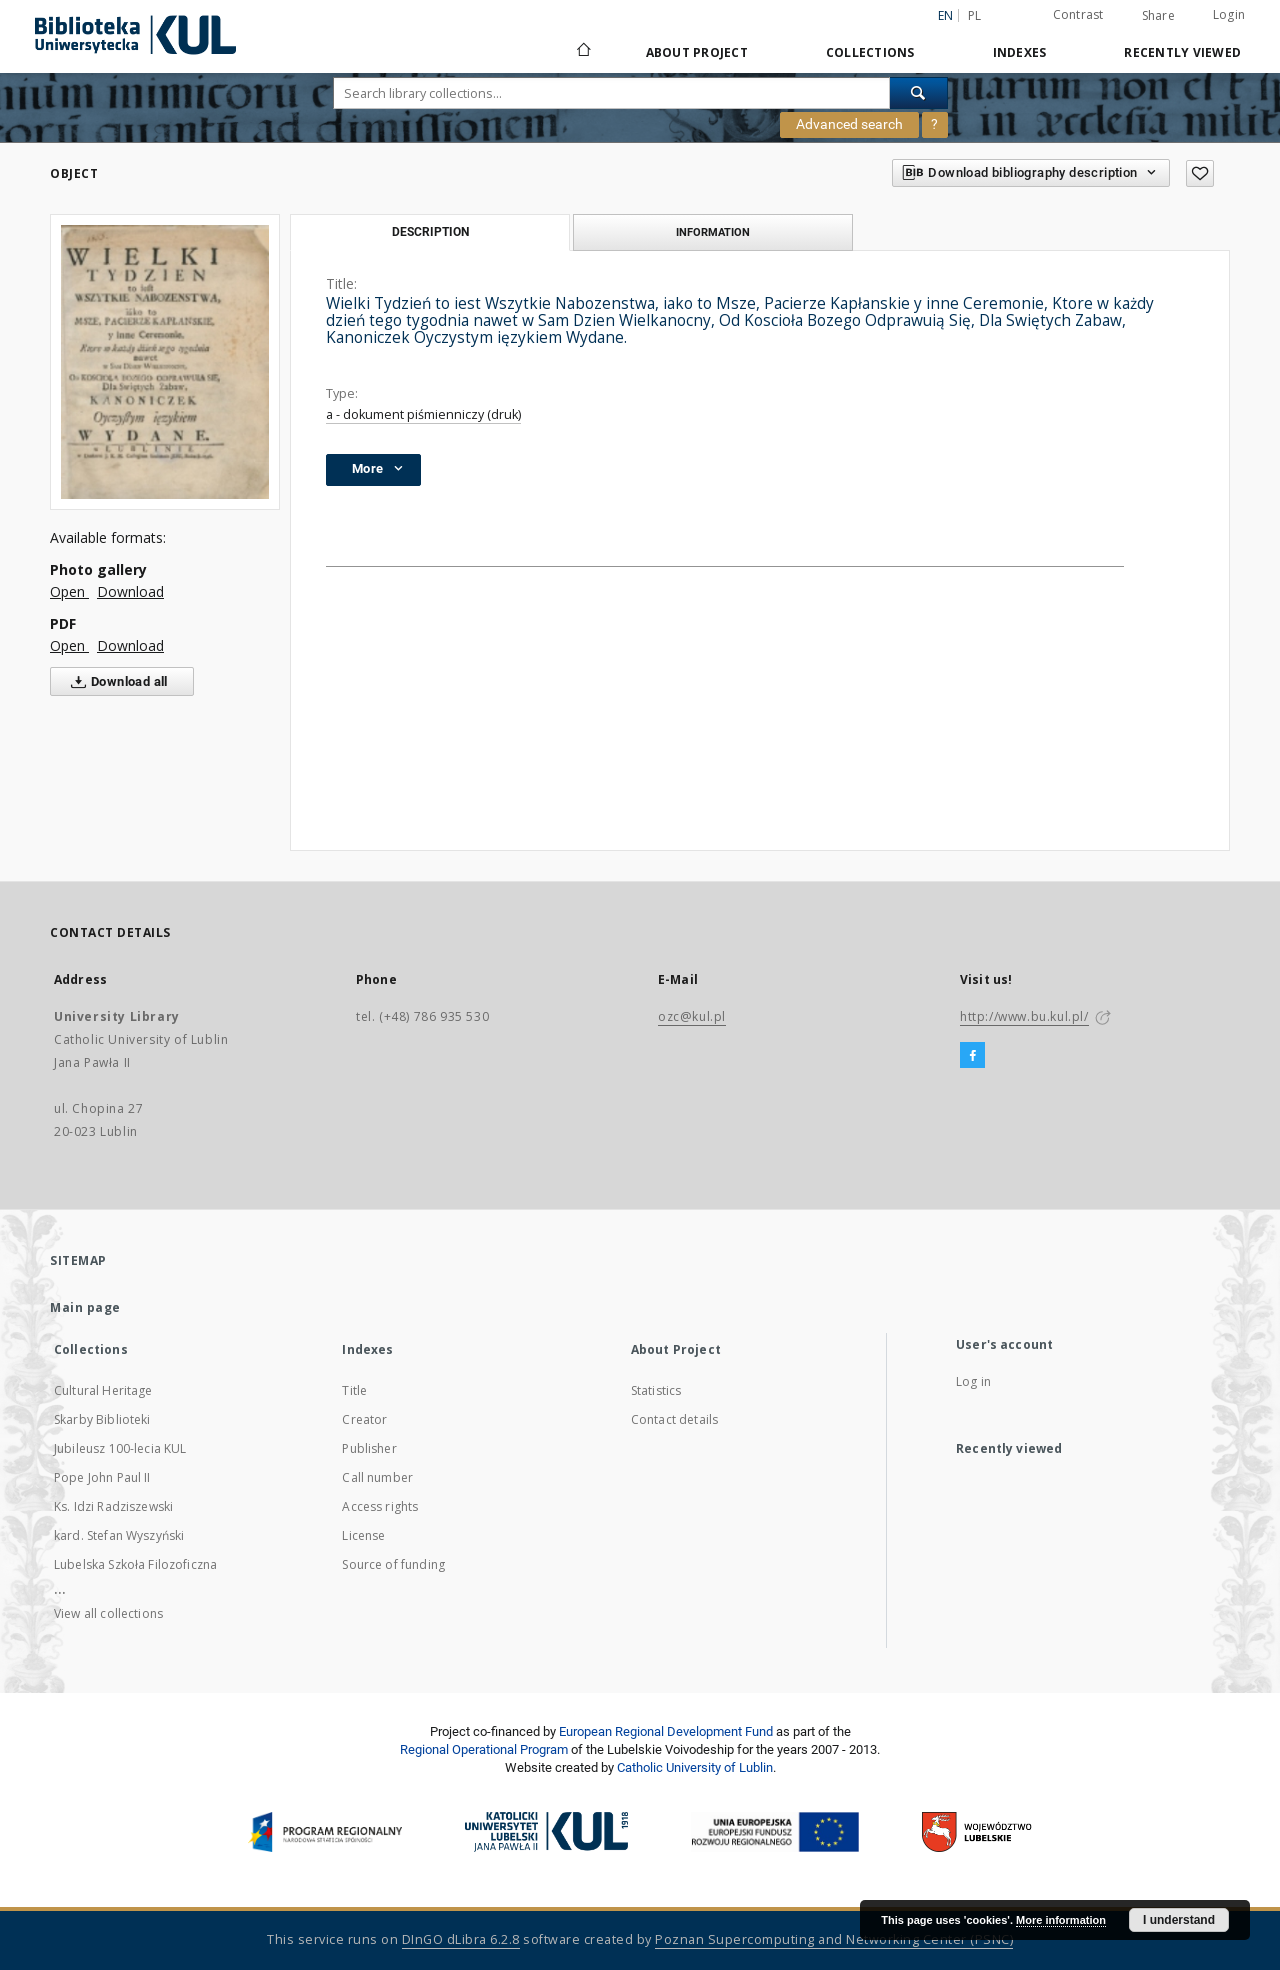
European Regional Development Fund (666, 1731)
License (363, 1535)
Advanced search (849, 124)
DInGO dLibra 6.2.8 (461, 1939)
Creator (364, 1419)
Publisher (369, 1448)
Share (1158, 16)
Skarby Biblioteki (102, 1419)
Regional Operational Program (484, 1749)
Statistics (656, 1390)
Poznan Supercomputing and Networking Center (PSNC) (834, 1939)
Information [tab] (713, 232)
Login (1229, 14)
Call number (377, 1477)
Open (69, 591)
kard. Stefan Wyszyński (119, 1535)
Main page (85, 1307)
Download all (115, 682)
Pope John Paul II (102, 1477)
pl (975, 15)
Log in (973, 1381)
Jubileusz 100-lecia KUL (120, 1448)
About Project (697, 52)
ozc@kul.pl (692, 1016)
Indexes (1020, 52)
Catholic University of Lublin (695, 1767)
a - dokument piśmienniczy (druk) (423, 414)
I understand (1179, 1920)
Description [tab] (430, 232)
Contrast (1078, 14)
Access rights (380, 1506)
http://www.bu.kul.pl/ (1024, 1016)
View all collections (108, 1613)
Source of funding (393, 1564)
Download (130, 591)
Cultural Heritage (103, 1390)
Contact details (674, 1419)
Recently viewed (1182, 52)
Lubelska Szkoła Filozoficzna (135, 1564)
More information (1061, 1920)
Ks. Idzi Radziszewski (113, 1506)
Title (354, 1390)
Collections (870, 52)
